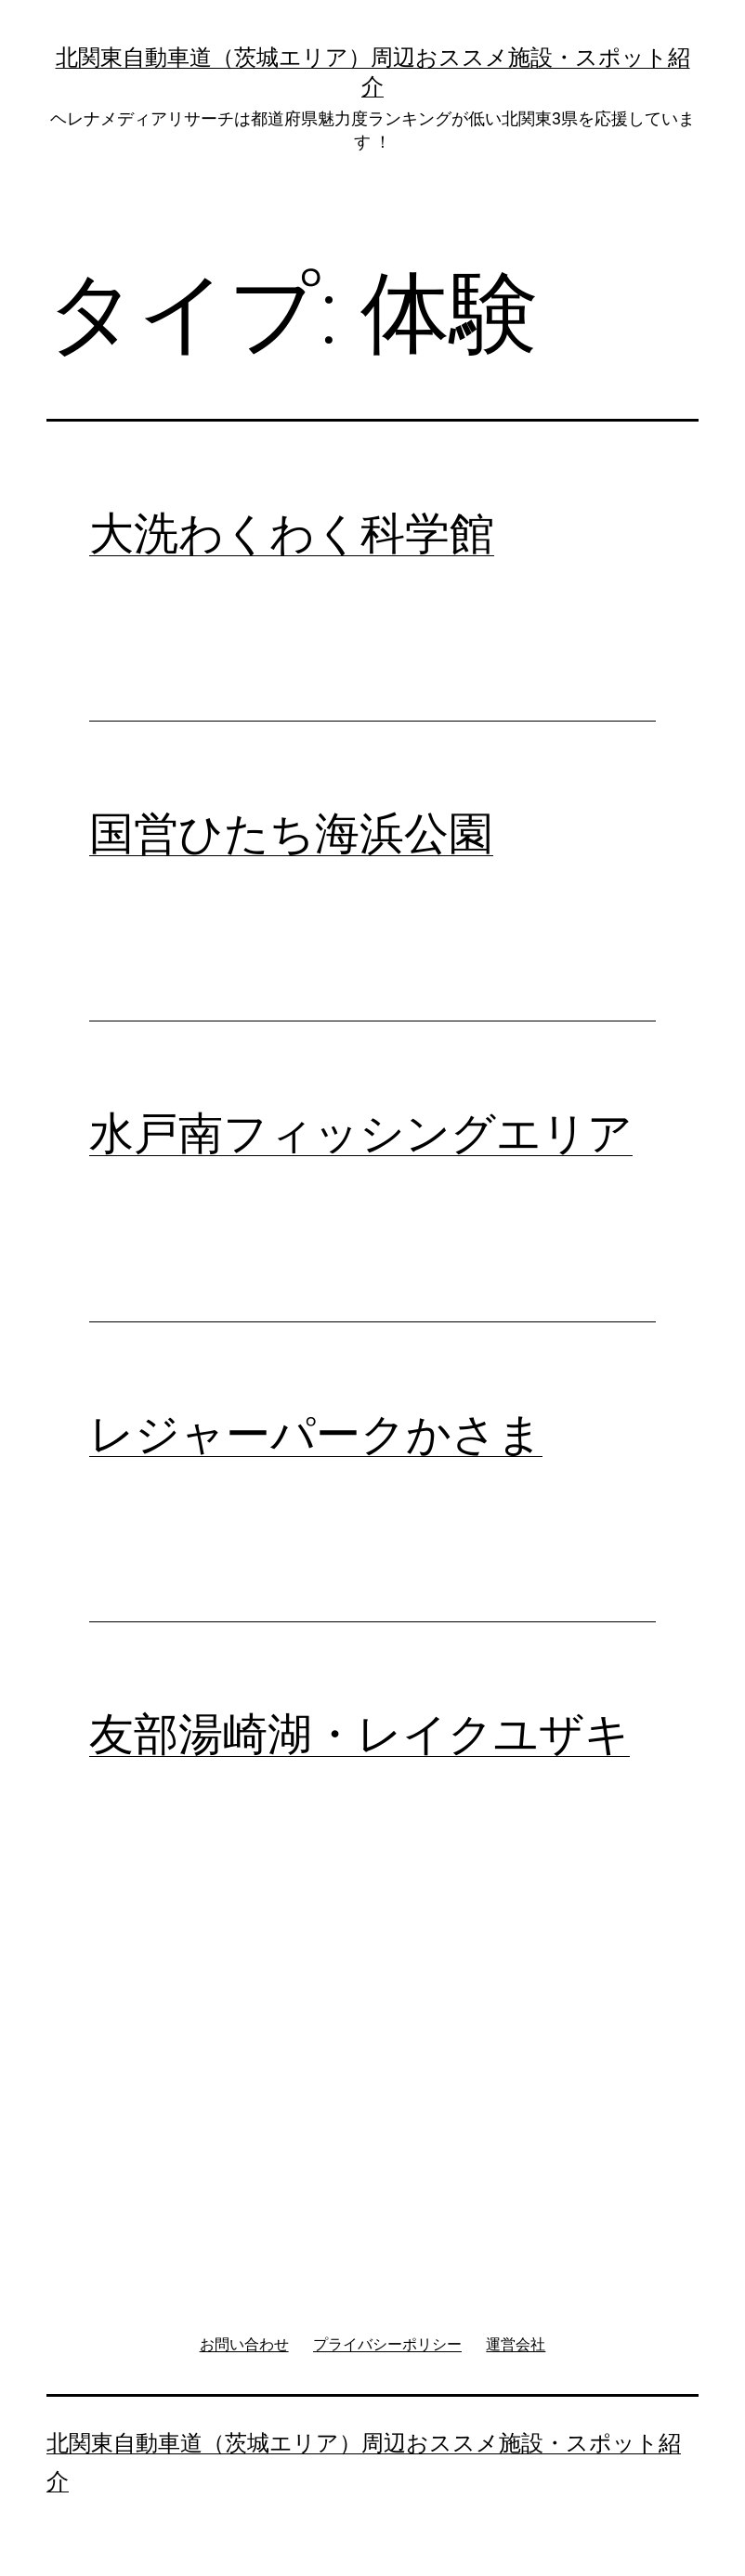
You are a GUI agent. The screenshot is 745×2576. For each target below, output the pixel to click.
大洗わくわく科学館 (291, 533)
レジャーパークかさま (315, 1434)
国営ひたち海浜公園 (291, 833)
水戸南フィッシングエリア (361, 1133)
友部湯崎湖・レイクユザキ (359, 1734)
